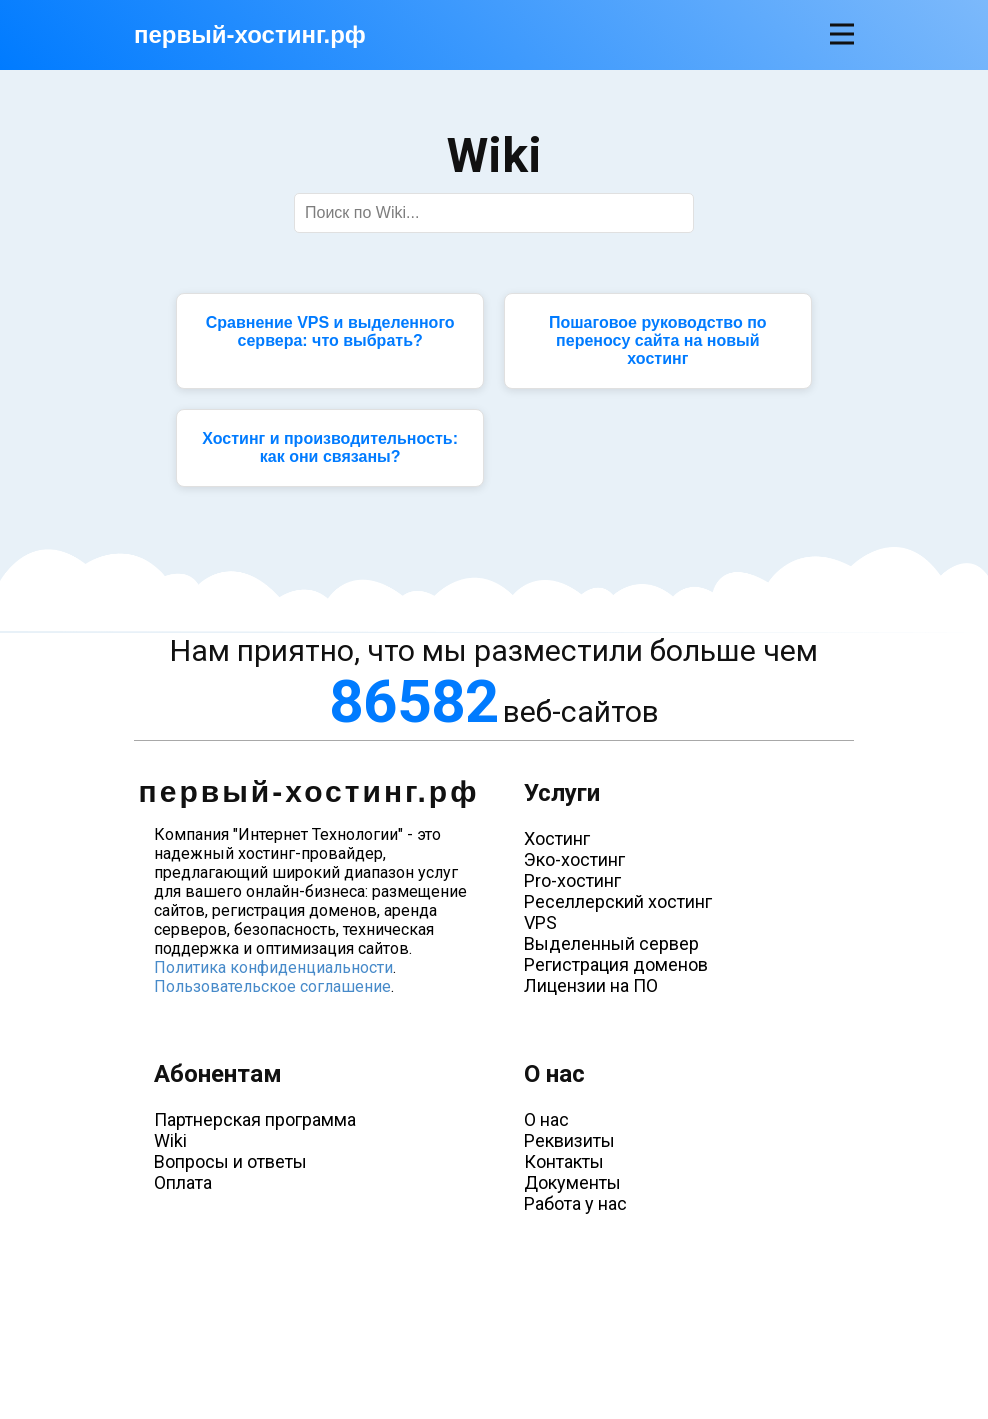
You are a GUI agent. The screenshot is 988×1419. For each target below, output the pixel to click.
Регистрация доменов (616, 964)
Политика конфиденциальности (273, 967)
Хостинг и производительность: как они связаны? (330, 447)
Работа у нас (575, 1203)
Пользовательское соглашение (272, 986)
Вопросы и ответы (230, 1161)
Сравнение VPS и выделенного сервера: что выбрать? (330, 331)
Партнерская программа (255, 1119)
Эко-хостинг (574, 859)
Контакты (564, 1161)
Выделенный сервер (611, 943)
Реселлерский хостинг (618, 901)
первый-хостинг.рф (250, 34)
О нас (546, 1119)
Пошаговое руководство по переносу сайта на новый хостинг (658, 340)
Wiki (170, 1140)
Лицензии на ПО (591, 985)
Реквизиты (569, 1140)
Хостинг (557, 838)
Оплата (183, 1182)
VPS (540, 922)
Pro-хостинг (572, 880)
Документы (572, 1182)
